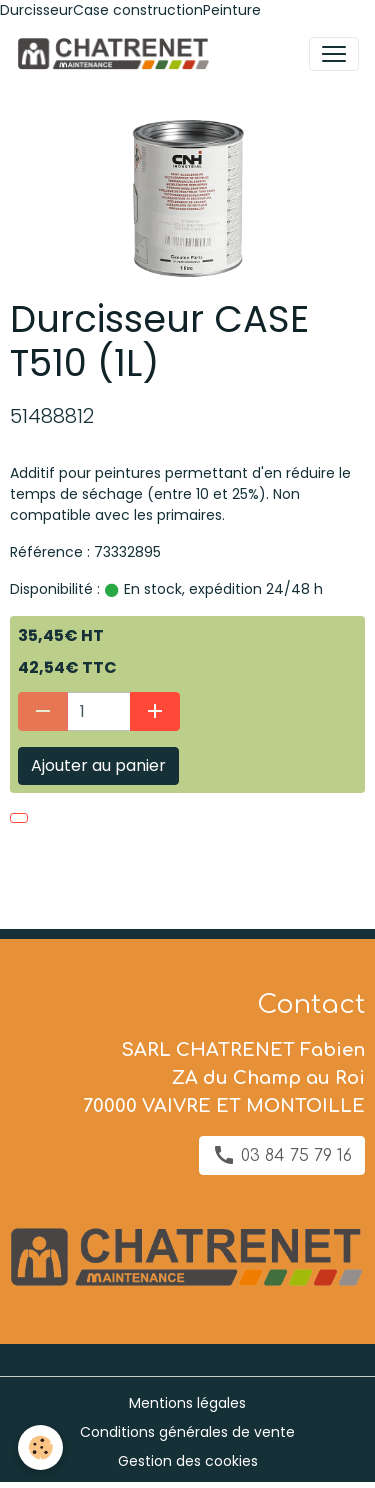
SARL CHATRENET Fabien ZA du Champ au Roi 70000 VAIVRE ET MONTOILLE (224, 1078)
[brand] (116, 54)
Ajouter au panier (98, 765)
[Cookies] (40, 1447)
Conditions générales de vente (187, 1432)
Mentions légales (187, 1403)
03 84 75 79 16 (282, 1155)
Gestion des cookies (188, 1461)
